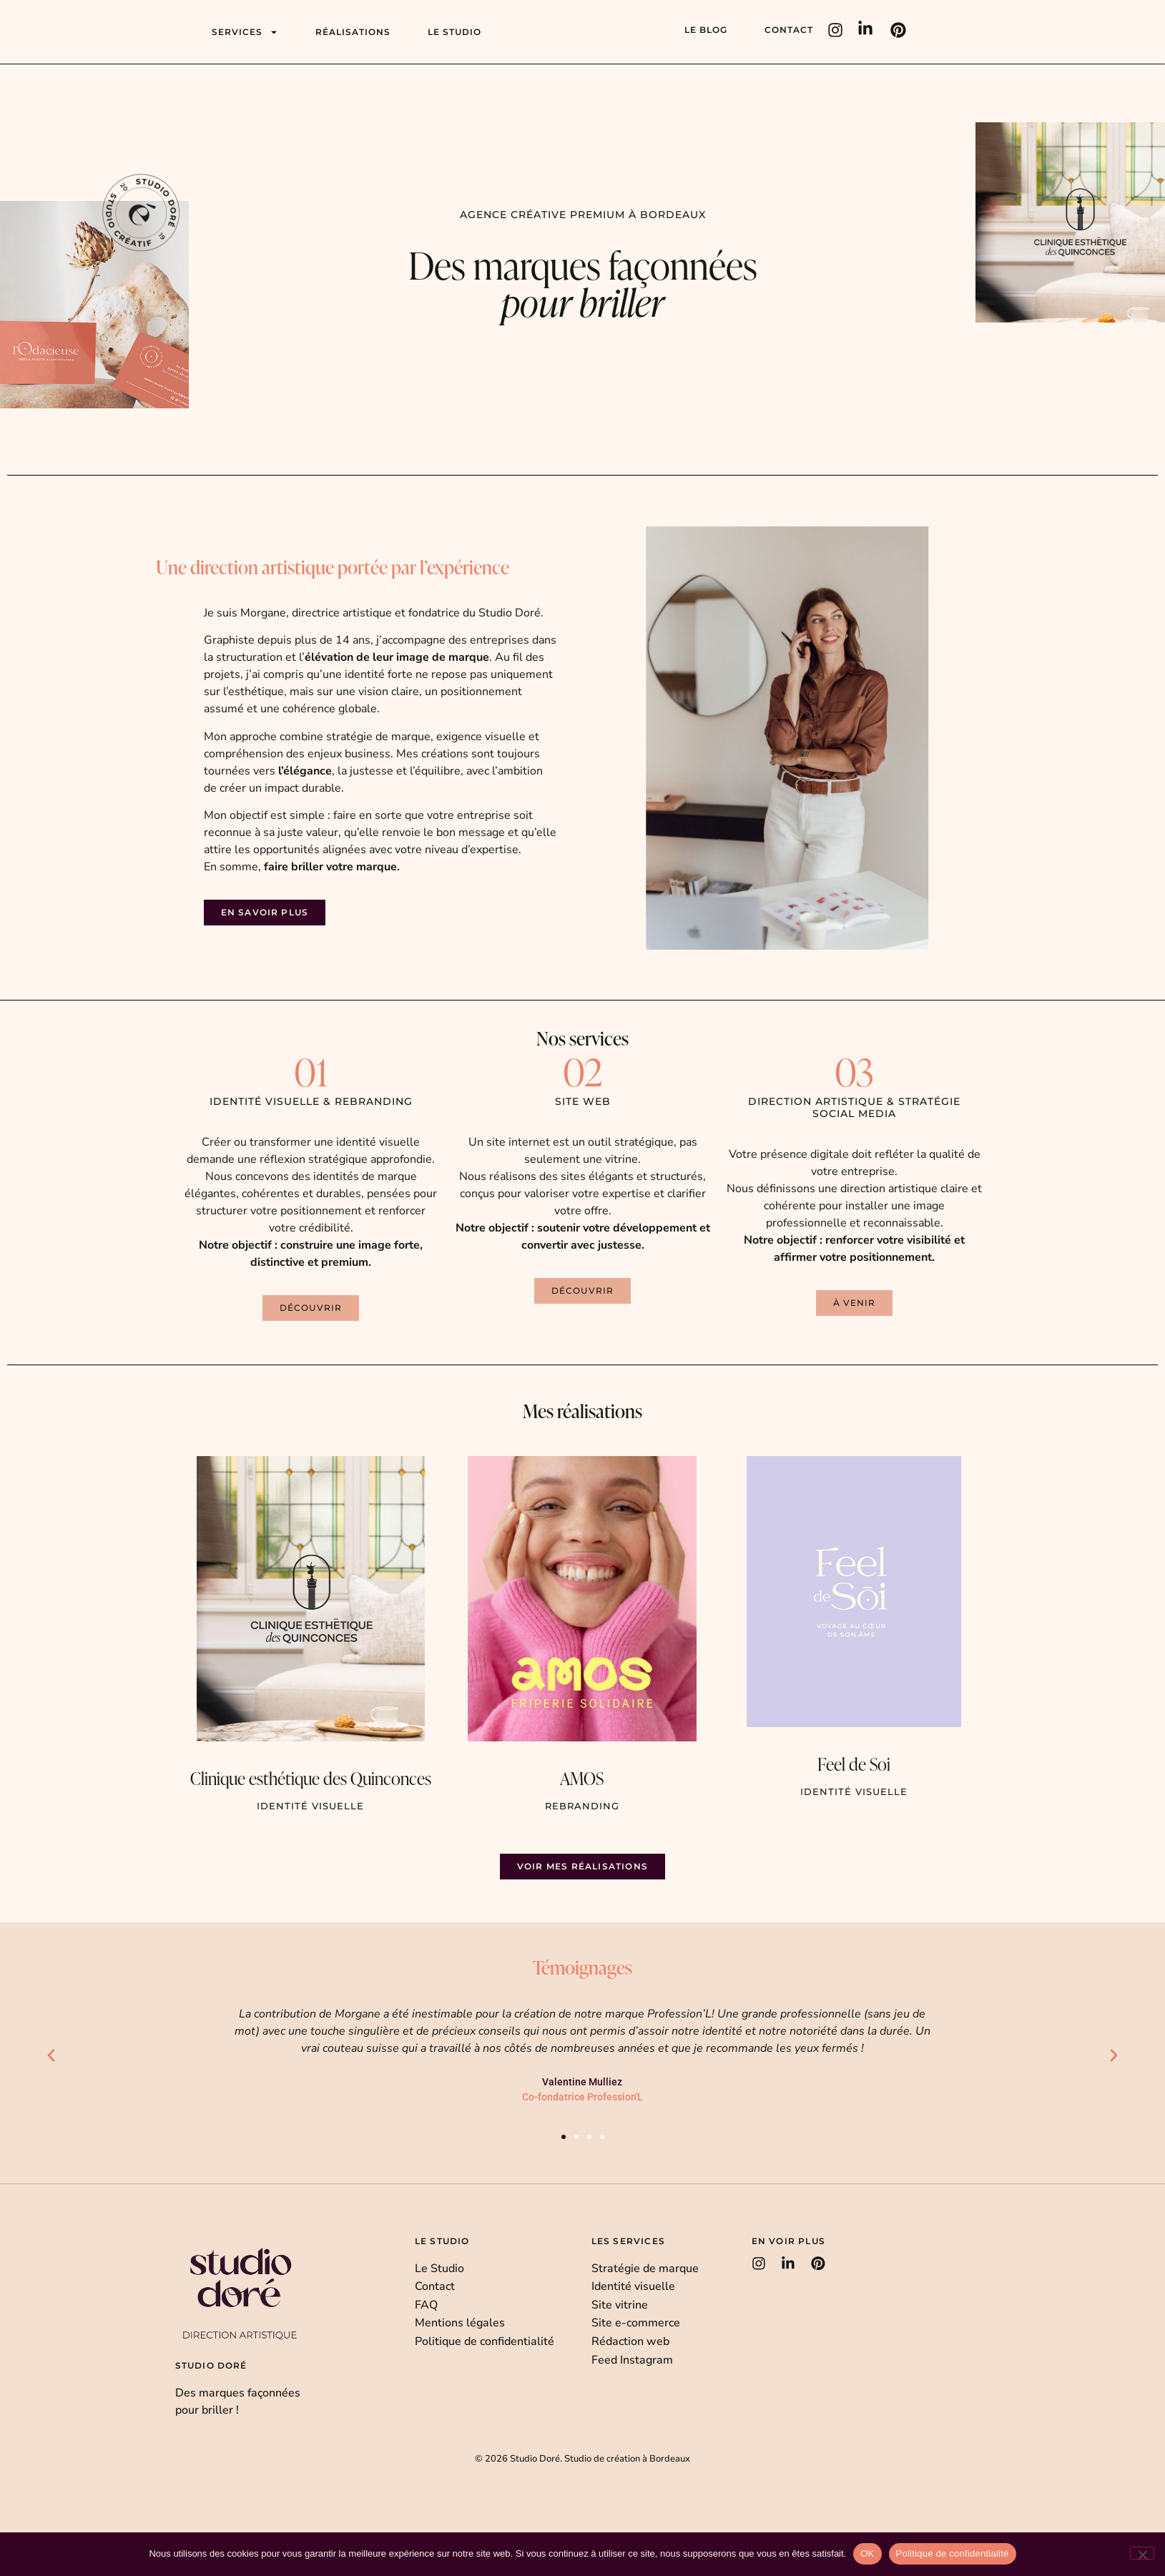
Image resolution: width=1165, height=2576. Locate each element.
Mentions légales (460, 2323)
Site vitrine (619, 2305)
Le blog (705, 29)
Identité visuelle (633, 2286)
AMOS (582, 1778)
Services (245, 32)
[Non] (1142, 2553)
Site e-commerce (635, 2323)
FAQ (426, 2305)
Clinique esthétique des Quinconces (310, 1778)
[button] (854, 1303)
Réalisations (352, 31)
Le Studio (439, 2268)
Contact (789, 29)
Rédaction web (630, 2341)
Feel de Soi (853, 1764)
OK (867, 2553)
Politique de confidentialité (484, 2341)
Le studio (454, 31)
